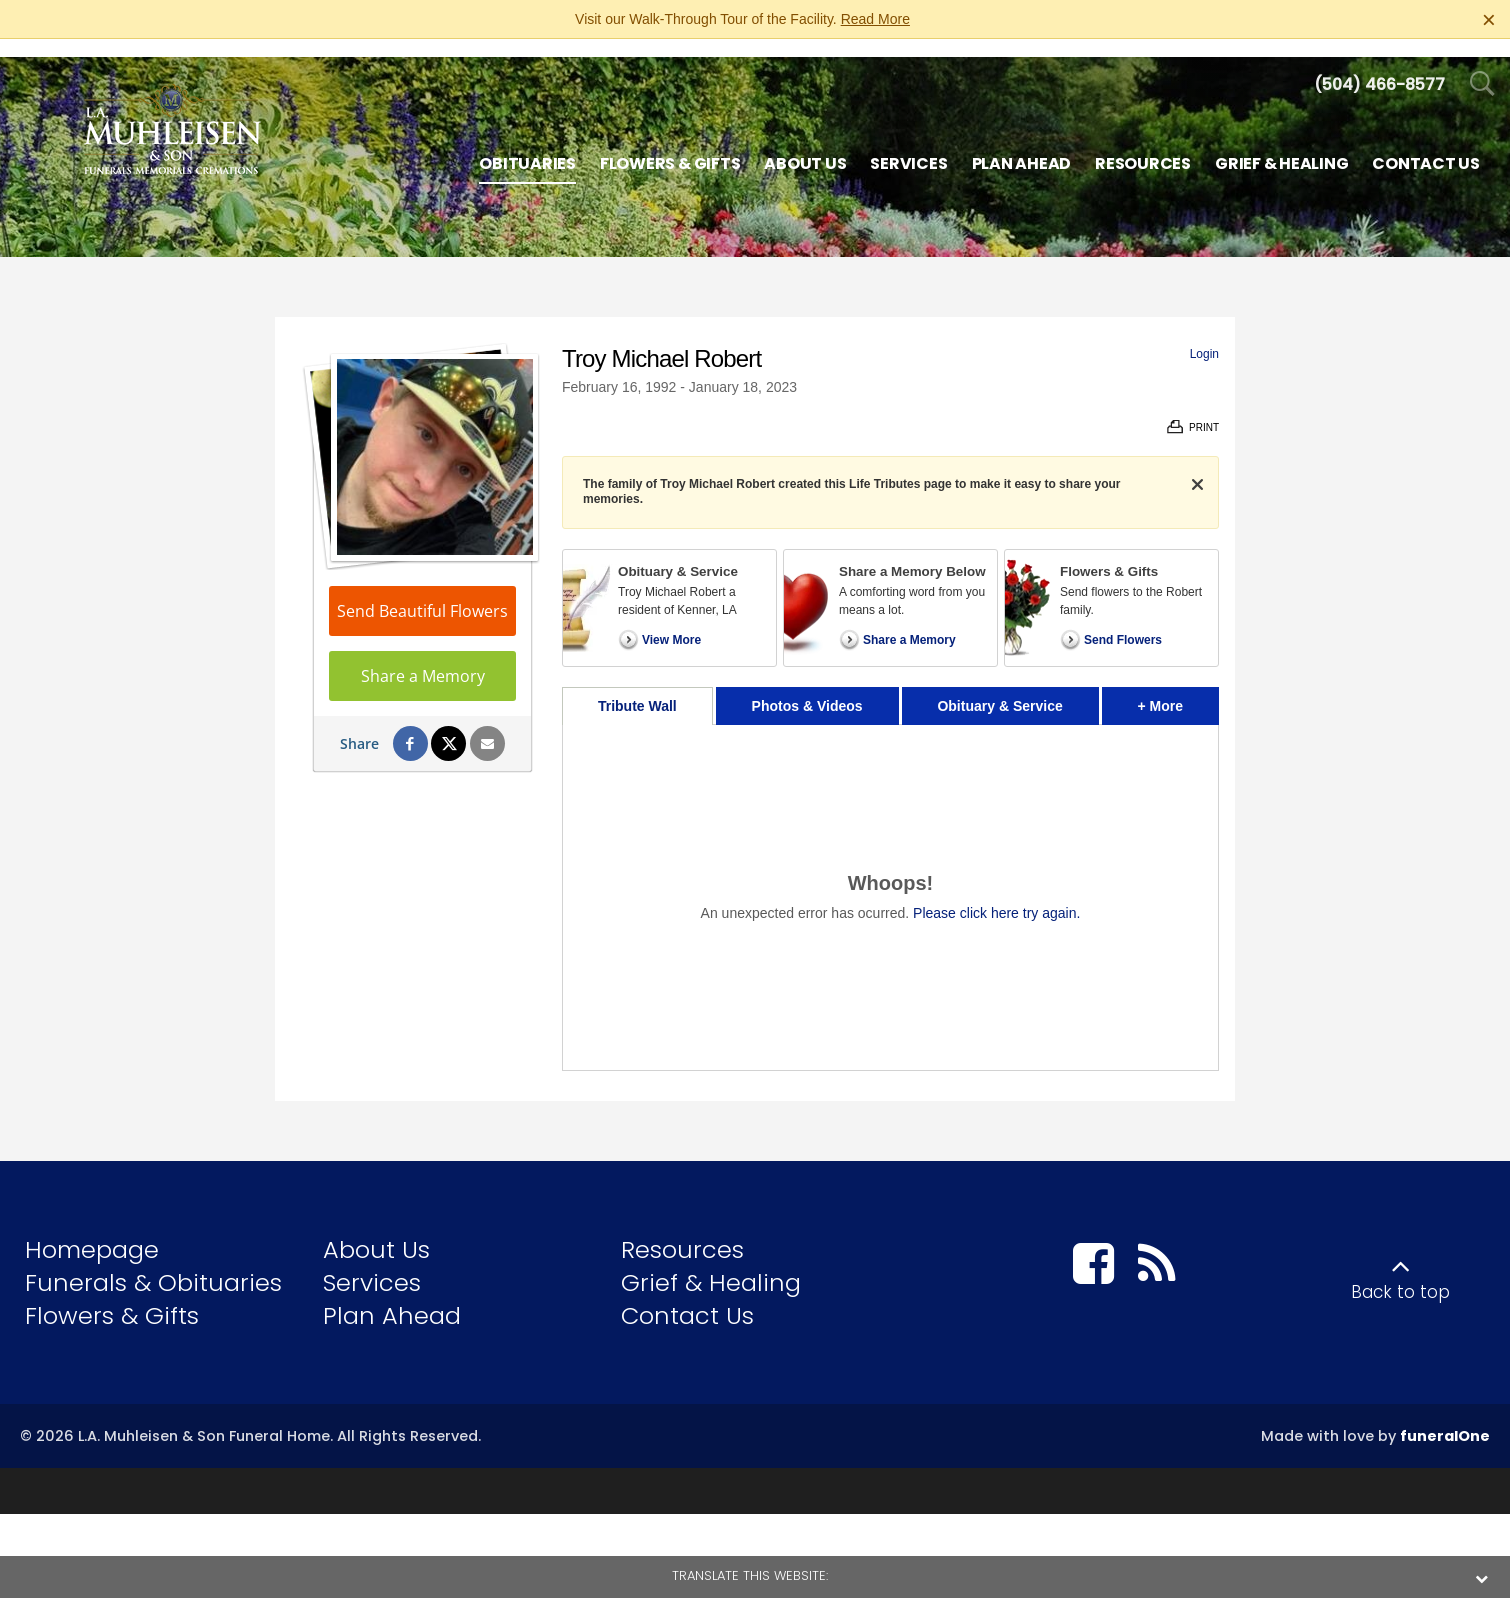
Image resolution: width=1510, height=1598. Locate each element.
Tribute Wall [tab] (637, 688)
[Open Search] (1482, 66)
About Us (376, 1231)
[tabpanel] (890, 879)
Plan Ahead (392, 1296)
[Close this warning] (1489, 20)
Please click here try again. (996, 895)
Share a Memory (423, 658)
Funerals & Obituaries (153, 1264)
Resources (682, 1231)
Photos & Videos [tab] (807, 688)
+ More (1178, 682)
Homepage (92, 1231)
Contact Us (687, 1296)
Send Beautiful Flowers (422, 593)
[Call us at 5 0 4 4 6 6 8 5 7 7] (1379, 65)
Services (372, 1264)
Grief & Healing (711, 1264)
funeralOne (1445, 1418)
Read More (875, 19)
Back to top (1400, 1274)
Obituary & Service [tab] (999, 688)
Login (1204, 336)
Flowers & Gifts (112, 1296)
